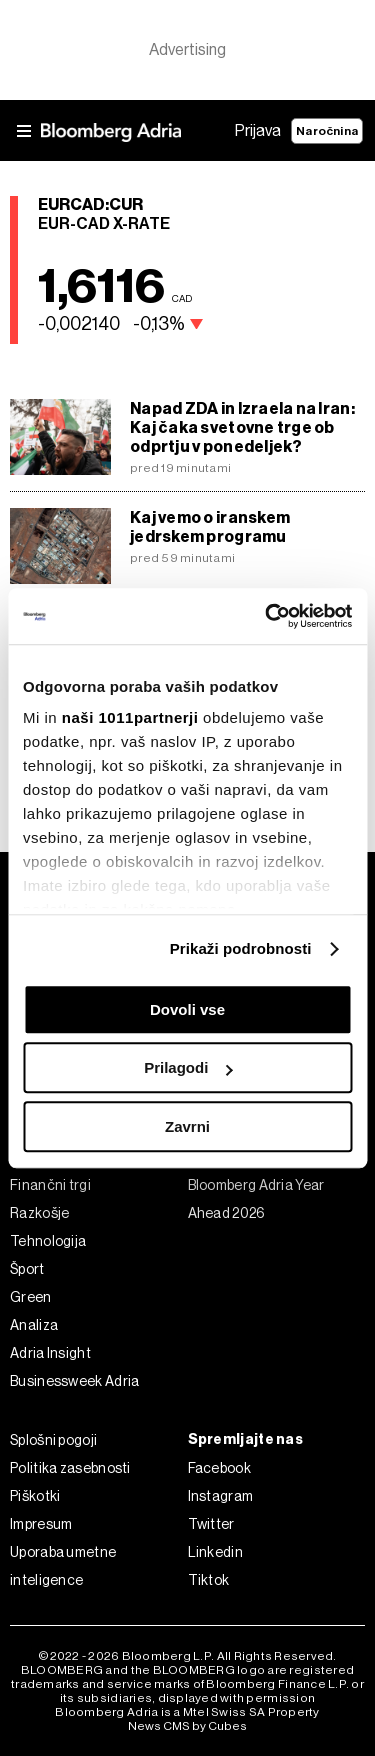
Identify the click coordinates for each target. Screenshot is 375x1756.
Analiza (34, 1325)
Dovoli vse (187, 1009)
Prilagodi (188, 1067)
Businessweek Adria (74, 1381)
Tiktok (209, 1580)
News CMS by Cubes (187, 1726)
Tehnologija (48, 1241)
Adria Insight (50, 1353)
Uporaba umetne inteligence (63, 1566)
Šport (27, 1269)
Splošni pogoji (53, 1440)
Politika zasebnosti (70, 1468)
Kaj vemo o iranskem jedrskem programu (210, 527)
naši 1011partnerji (130, 717)
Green (31, 1297)
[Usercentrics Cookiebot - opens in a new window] (267, 616)
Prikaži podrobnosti (241, 948)
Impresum (41, 1524)
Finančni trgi (50, 1185)
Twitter (211, 1524)
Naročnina (327, 131)
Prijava (258, 130)
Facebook (219, 1468)
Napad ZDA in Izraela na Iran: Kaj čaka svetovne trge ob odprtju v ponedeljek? (242, 427)
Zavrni (187, 1126)
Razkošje (39, 1213)
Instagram (221, 1496)
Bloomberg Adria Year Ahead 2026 (256, 1199)
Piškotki (35, 1496)
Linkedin (215, 1552)
